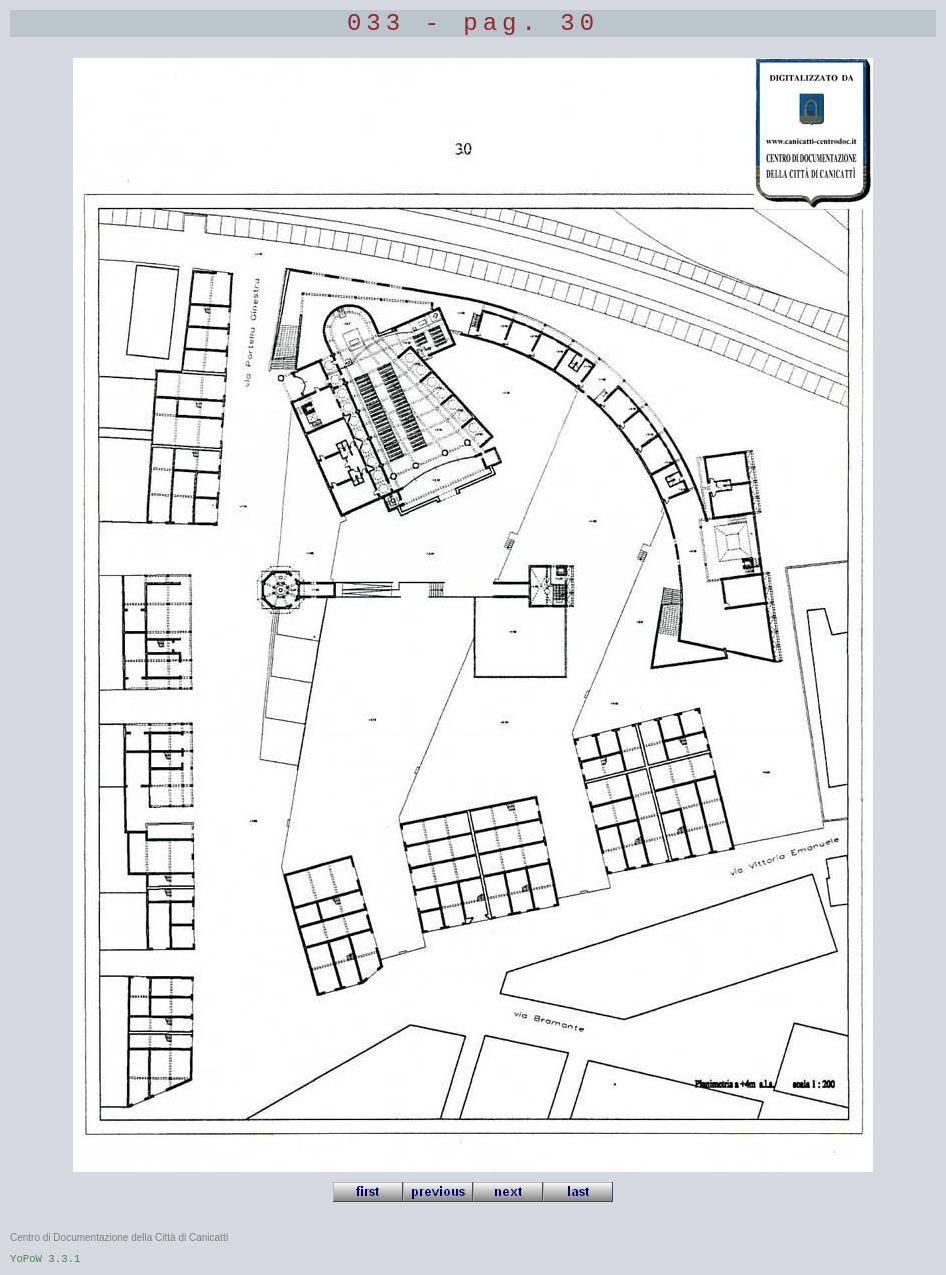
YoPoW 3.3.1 (45, 1259)
